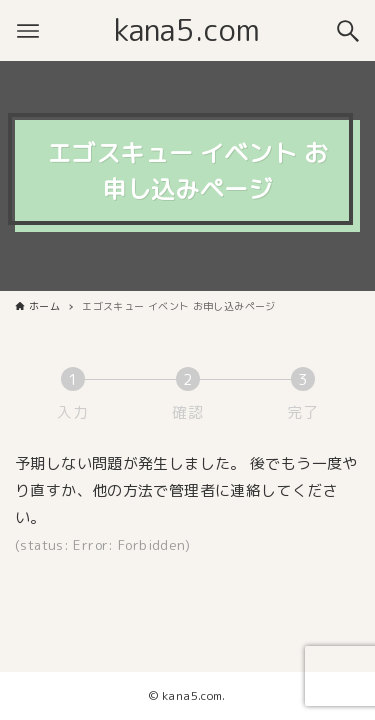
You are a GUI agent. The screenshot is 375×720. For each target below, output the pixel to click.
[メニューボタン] (28, 31)
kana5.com (187, 30)
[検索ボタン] (348, 31)
